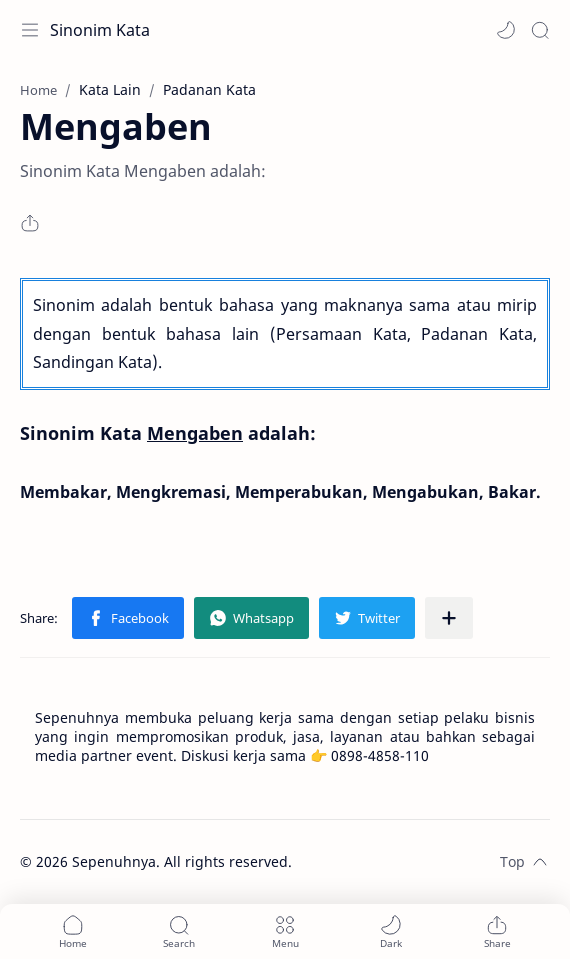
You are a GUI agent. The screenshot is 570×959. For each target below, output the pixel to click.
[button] (506, 30)
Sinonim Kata (100, 30)
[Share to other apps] (449, 618)
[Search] (540, 30)
